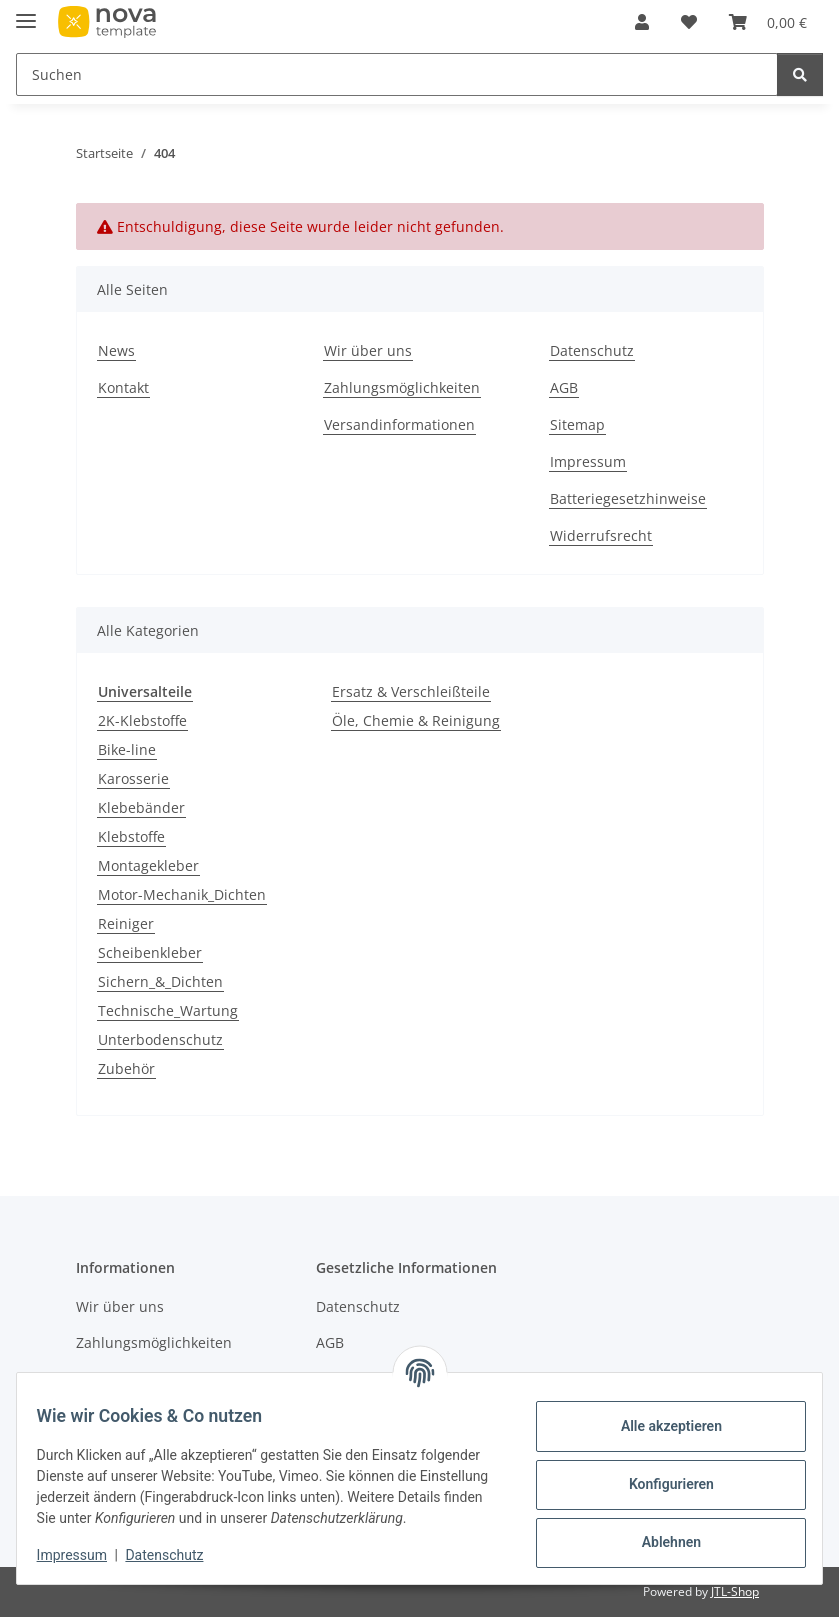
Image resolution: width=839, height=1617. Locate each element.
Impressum (84, 1557)
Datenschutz (177, 1557)
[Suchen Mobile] (397, 74)
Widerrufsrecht (601, 535)
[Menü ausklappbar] (26, 12)
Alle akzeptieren (658, 1417)
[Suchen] (800, 74)
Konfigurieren (658, 1475)
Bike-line (127, 749)
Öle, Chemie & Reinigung (416, 720)
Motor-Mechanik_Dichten (182, 894)
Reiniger (126, 923)
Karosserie (133, 778)
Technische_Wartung (168, 1010)
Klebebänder (141, 807)
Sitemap (577, 424)
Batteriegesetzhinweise (628, 498)
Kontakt (123, 387)
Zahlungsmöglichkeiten (402, 387)
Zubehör (126, 1068)
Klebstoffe (131, 836)
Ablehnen (658, 1533)
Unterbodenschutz (160, 1039)
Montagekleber (148, 865)
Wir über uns (368, 350)
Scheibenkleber (150, 952)
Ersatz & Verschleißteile (411, 691)
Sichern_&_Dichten (160, 981)
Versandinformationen (399, 424)
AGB (564, 387)
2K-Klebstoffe (142, 720)
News (116, 350)
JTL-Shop (735, 1591)
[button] (642, 22)
